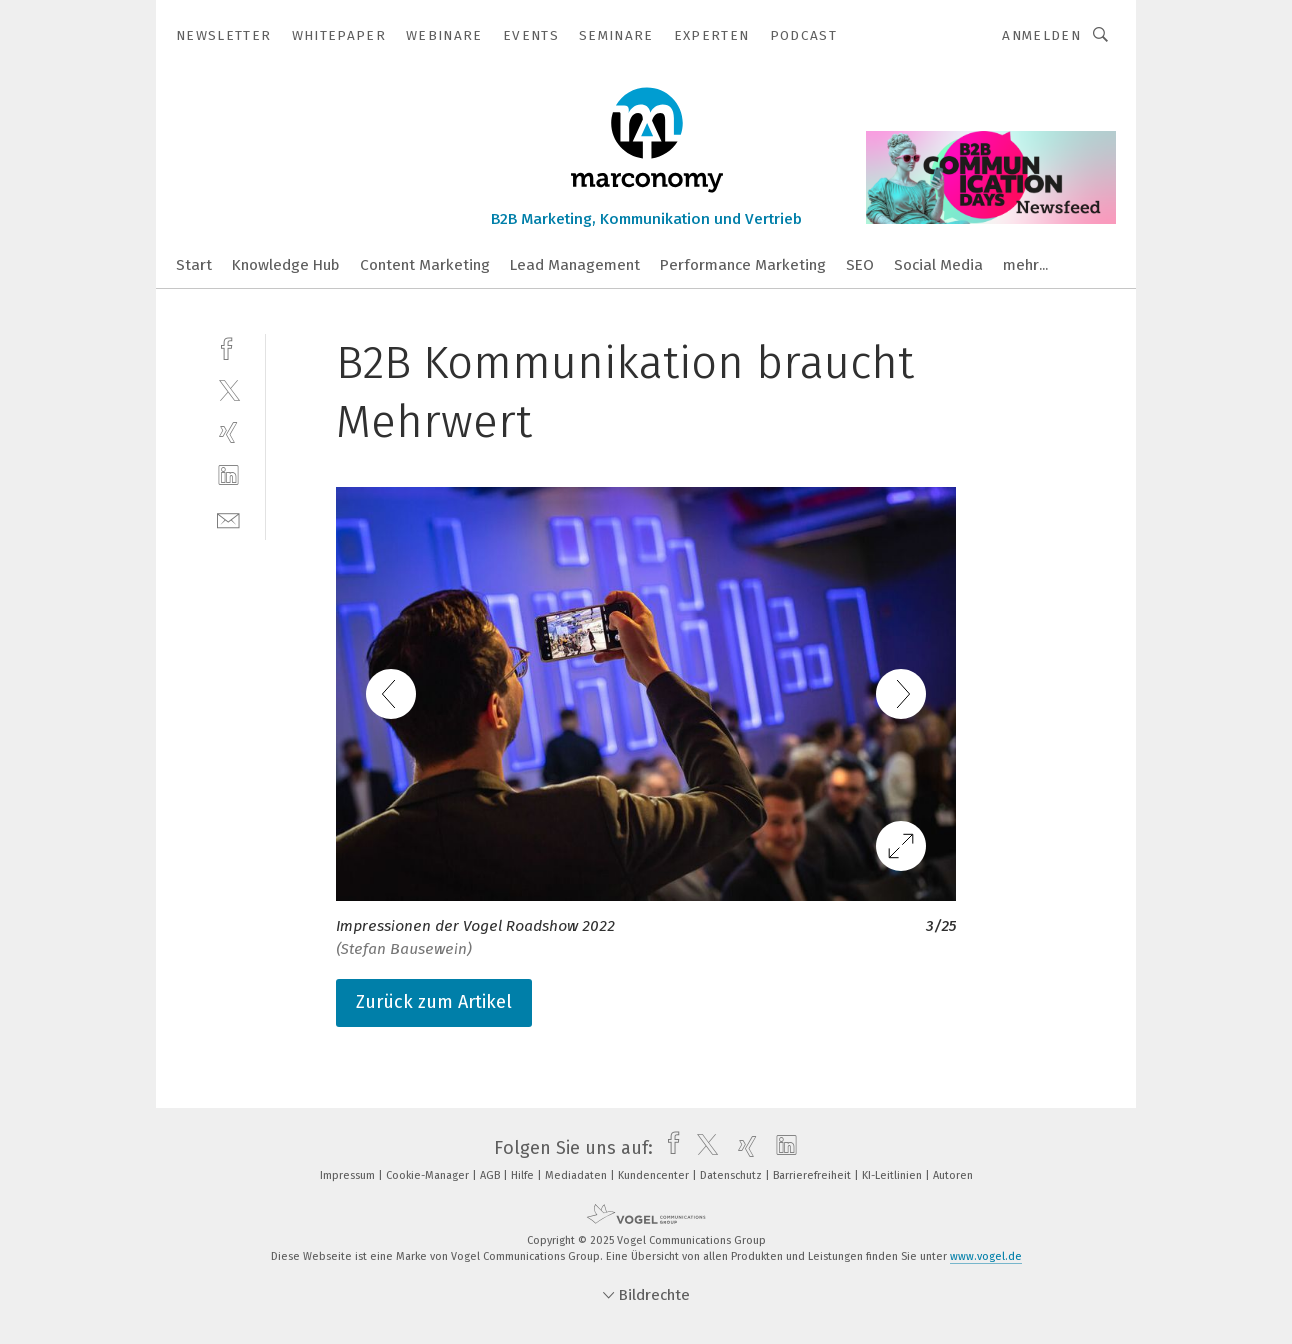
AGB (491, 1175)
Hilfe (524, 1175)
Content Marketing (425, 265)
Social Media (938, 265)
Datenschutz (732, 1175)
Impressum (349, 1175)
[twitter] (228, 389)
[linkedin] (228, 475)
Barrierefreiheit (813, 1175)
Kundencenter (655, 1175)
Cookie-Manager (429, 1175)
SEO (860, 265)
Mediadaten (577, 1175)
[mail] (228, 518)
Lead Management (575, 265)
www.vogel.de (986, 1256)
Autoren (953, 1175)
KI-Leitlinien (893, 1175)
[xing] (228, 432)
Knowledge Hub (286, 265)
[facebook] (228, 346)
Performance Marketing (743, 265)
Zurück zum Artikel (434, 1002)
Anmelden (1041, 35)
